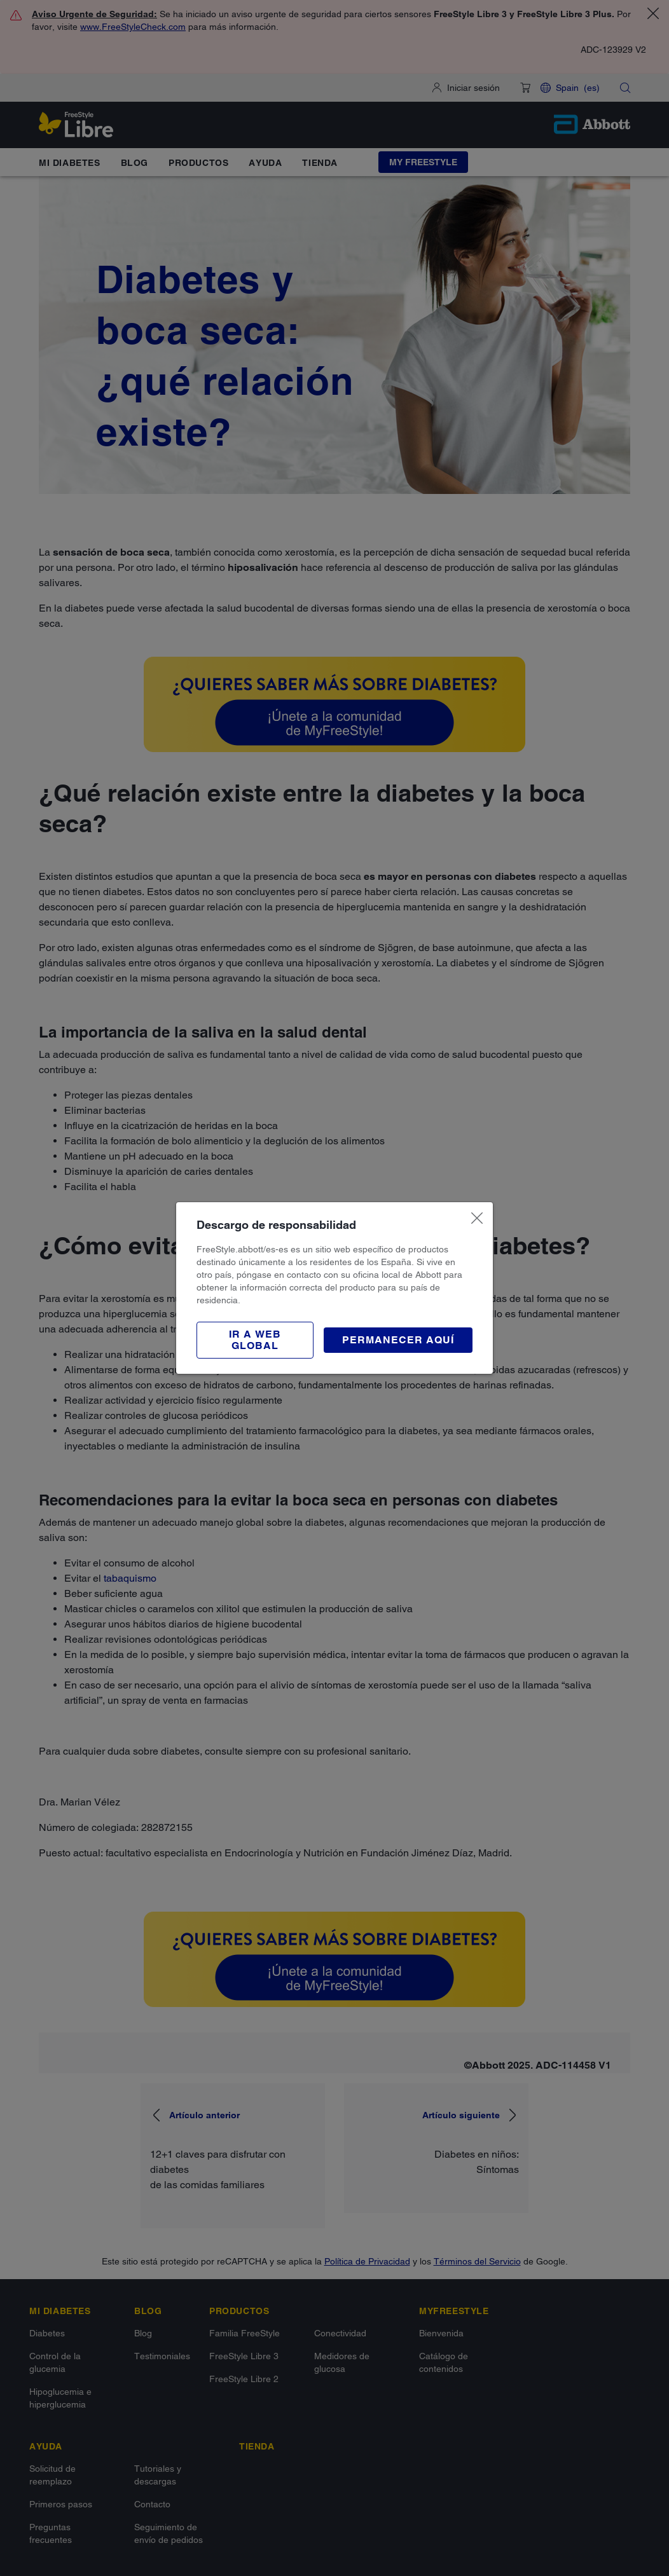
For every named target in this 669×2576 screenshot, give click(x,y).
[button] (255, 1340)
